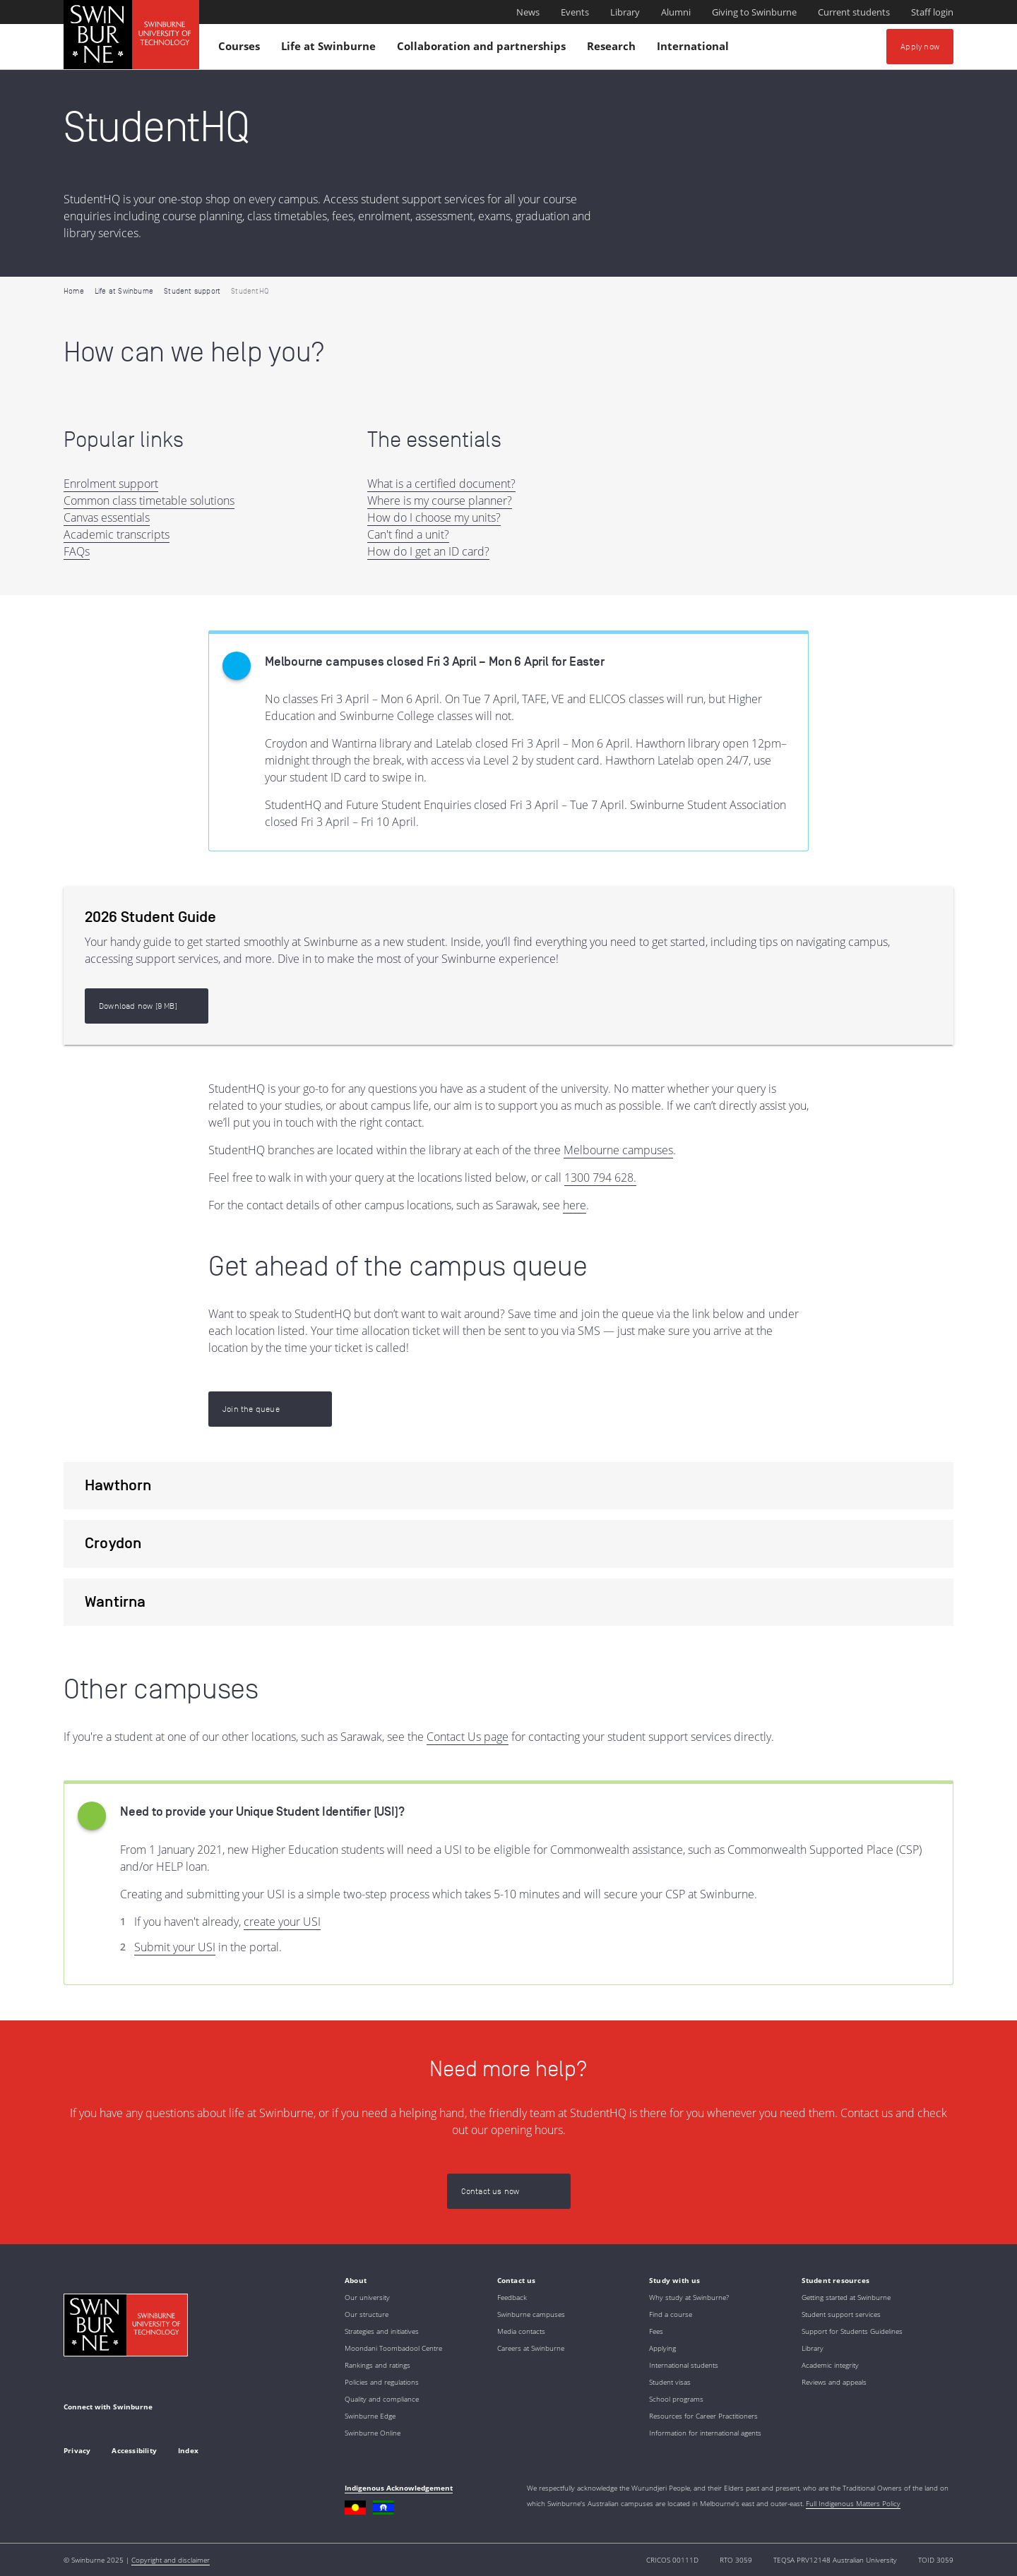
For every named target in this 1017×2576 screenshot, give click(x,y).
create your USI (282, 1921)
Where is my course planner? (439, 500)
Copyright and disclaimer (170, 2560)
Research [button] (613, 49)
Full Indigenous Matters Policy (853, 2503)
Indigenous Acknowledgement (399, 2488)
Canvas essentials (107, 517)
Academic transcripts (117, 534)
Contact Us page (468, 1736)
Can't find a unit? (408, 534)
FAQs (77, 551)
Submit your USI (174, 1947)
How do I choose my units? (434, 517)
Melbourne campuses (618, 1150)
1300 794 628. (600, 1177)
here (574, 1205)
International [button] (695, 49)
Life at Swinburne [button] (330, 49)
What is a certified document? (441, 483)
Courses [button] (241, 49)
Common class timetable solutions (149, 500)
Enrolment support (111, 483)
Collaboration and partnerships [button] (483, 49)
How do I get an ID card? (428, 551)
